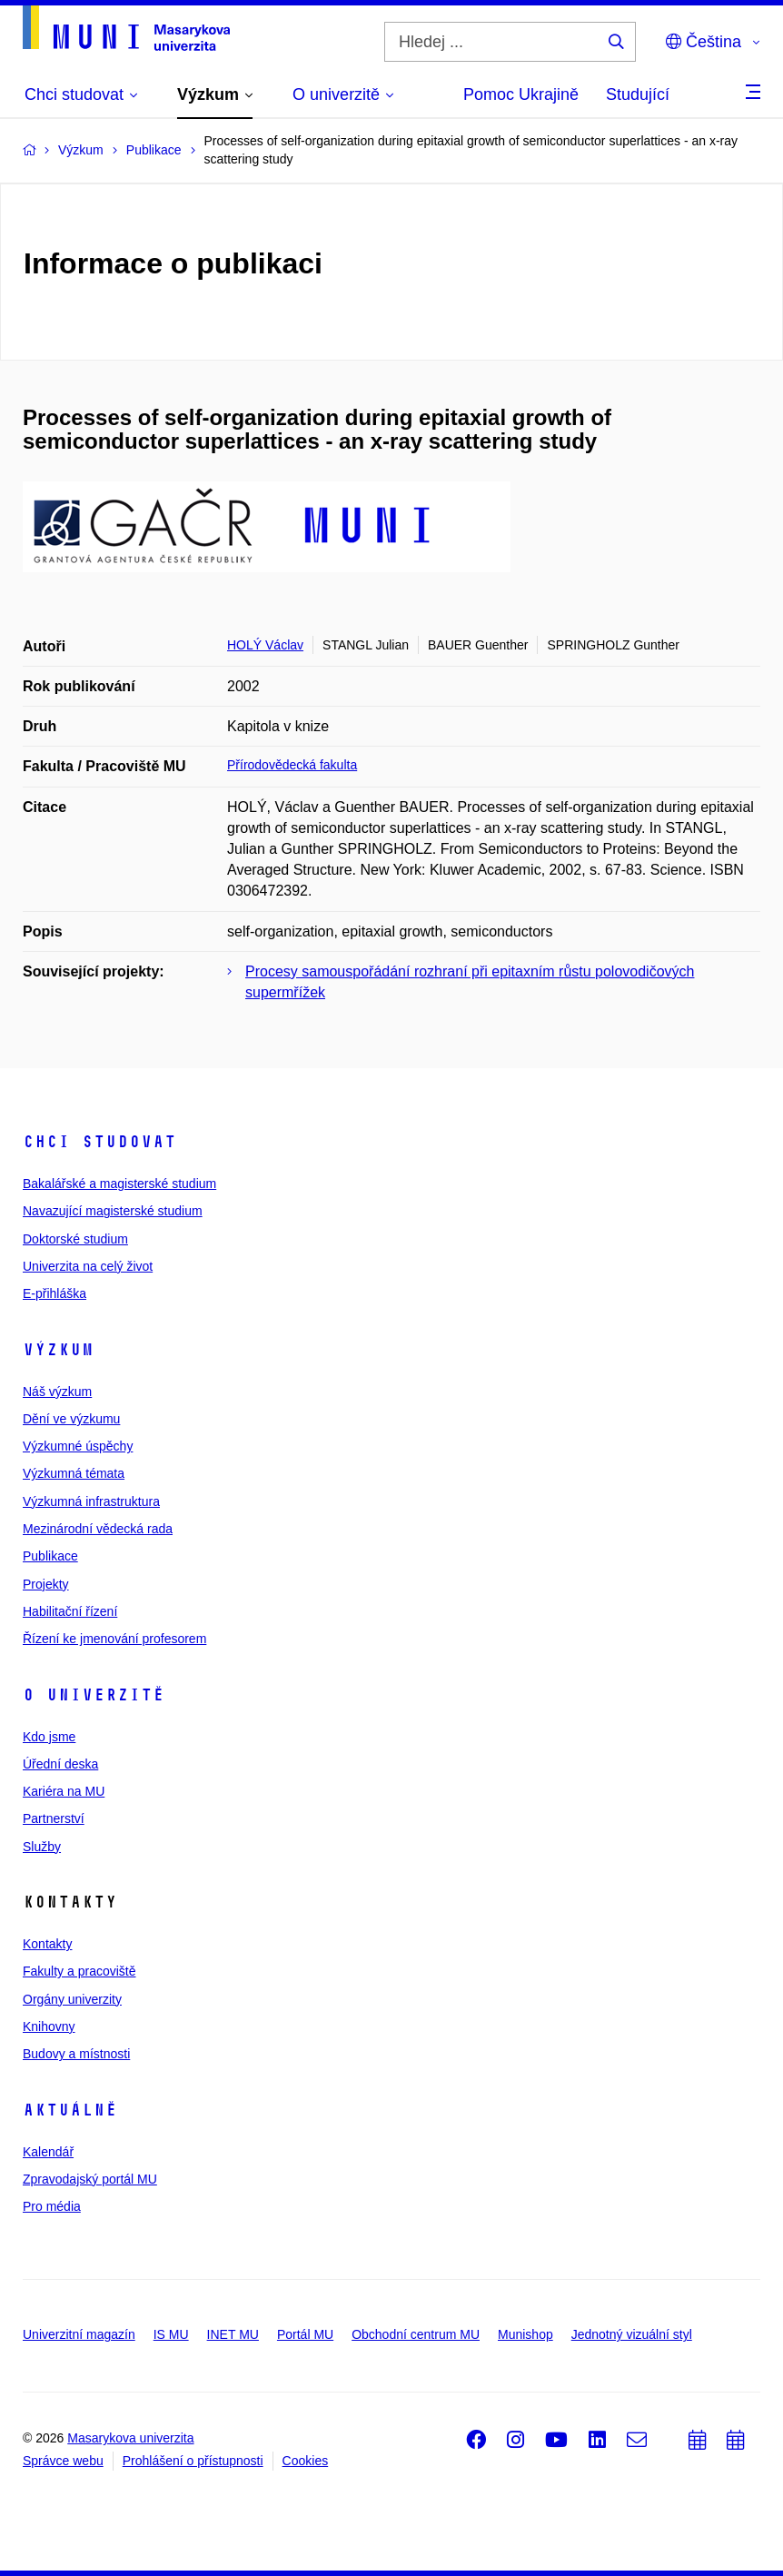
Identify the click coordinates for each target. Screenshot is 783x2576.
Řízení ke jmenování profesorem (114, 1638)
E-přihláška (54, 1293)
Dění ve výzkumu (71, 1419)
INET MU (233, 2334)
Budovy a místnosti (76, 2053)
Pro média (52, 2206)
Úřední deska (60, 1764)
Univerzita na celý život (88, 1266)
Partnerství (53, 1818)
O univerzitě (93, 1695)
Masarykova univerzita (130, 2438)
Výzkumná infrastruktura (91, 1501)
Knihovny (49, 2026)
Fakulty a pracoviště (79, 1971)
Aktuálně (70, 2110)
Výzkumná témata (73, 1473)
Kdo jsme (49, 1736)
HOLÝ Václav (265, 645)
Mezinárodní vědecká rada (98, 1528)
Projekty (46, 1584)
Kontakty (47, 1944)
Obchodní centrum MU (416, 2334)
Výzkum (58, 1350)
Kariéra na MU (63, 1791)
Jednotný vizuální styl (631, 2334)
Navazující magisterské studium (113, 1211)
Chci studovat (99, 1142)
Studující (637, 94)
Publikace (50, 1556)
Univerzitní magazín (79, 2334)
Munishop (525, 2334)
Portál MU (305, 2334)
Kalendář (48, 2152)
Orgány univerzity (72, 1999)
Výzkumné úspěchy (78, 1446)
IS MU (171, 2334)
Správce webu (63, 2460)
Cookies (305, 2460)
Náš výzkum (57, 1391)
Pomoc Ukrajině (521, 94)
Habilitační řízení (70, 1611)
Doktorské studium (75, 1239)
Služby (42, 1846)
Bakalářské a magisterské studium (119, 1183)
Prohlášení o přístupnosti (193, 2460)
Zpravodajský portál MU (90, 2179)
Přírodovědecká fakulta (292, 765)
